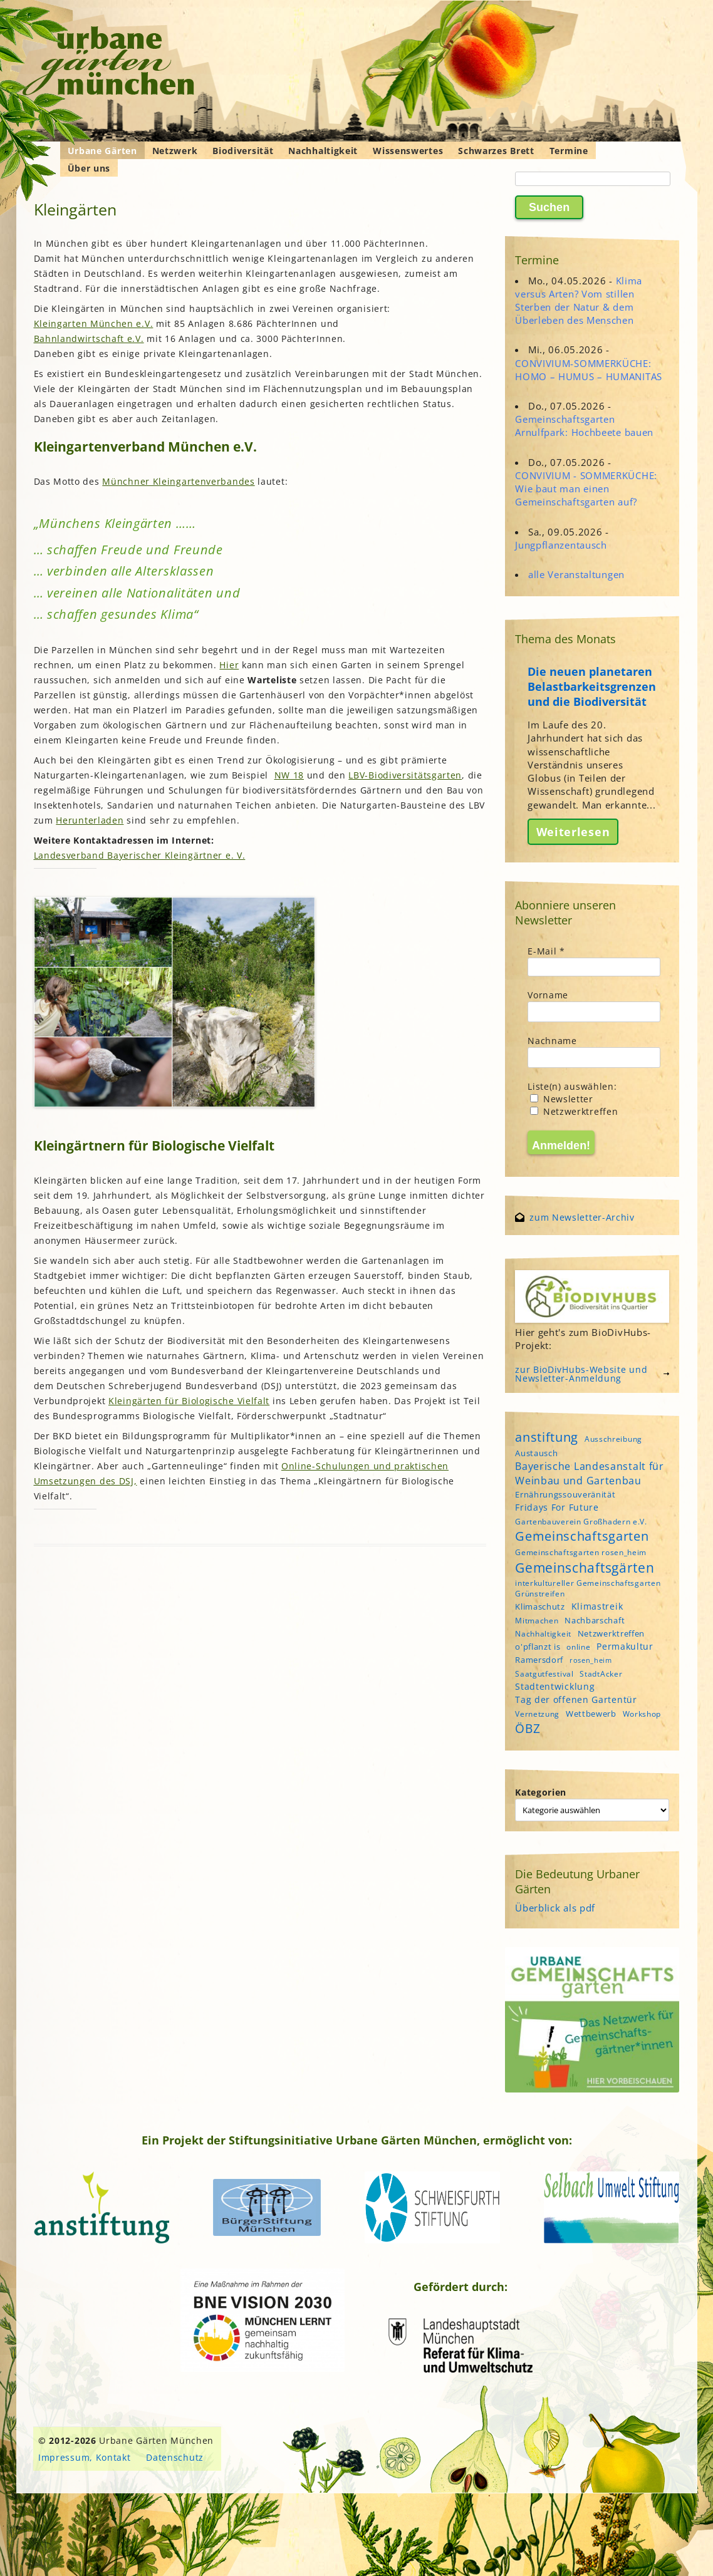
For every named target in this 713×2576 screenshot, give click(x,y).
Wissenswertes (408, 151)
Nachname (552, 1041)
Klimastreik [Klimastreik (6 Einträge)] (597, 1606)
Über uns (89, 168)
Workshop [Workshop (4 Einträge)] (642, 1714)
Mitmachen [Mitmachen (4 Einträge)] (536, 1620)
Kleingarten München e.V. (94, 323)
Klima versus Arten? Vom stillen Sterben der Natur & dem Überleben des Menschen (578, 300)
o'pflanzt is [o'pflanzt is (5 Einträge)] (537, 1646)
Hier (229, 665)
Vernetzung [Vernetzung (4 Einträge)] (537, 1714)
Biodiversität (242, 151)
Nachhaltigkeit (323, 151)
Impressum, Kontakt (84, 2457)
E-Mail (546, 951)
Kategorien (540, 1792)
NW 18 (289, 775)
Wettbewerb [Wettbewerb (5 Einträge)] (591, 1713)
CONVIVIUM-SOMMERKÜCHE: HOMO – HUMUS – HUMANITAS (588, 370)
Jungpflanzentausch (561, 545)
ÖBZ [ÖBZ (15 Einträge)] (527, 1728)
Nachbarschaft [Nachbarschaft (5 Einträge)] (595, 1620)
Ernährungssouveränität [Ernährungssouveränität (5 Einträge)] (565, 1494)
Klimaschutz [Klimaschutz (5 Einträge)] (540, 1606)
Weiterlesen (573, 831)
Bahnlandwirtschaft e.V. (89, 338)
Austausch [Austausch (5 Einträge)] (536, 1453)
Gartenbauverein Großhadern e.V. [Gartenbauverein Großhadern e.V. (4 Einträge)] (581, 1521)
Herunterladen (89, 820)
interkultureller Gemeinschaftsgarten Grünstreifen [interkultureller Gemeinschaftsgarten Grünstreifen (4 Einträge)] (587, 1588)
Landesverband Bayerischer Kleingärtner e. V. (140, 855)
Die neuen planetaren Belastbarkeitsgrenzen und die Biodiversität (592, 686)
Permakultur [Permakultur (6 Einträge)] (624, 1646)
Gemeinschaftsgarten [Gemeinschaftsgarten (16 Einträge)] (581, 1536)
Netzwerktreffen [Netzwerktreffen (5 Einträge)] (611, 1633)
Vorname (548, 995)
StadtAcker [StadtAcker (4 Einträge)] (601, 1673)
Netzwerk (175, 151)
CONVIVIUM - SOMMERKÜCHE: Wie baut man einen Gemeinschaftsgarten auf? (586, 488)
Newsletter (561, 1099)
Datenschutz (175, 2457)
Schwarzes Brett (496, 151)
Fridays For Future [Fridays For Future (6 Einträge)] (557, 1507)
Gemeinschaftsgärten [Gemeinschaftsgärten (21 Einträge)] (584, 1567)
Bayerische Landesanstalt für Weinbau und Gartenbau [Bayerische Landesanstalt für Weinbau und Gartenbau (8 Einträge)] (589, 1473)
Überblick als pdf (555, 1907)
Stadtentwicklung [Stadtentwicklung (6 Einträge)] (555, 1686)
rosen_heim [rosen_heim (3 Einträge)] (591, 1660)
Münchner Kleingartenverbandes (178, 481)
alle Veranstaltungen (576, 574)
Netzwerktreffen (574, 1111)
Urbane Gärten (102, 151)
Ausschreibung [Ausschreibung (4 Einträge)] (613, 1439)
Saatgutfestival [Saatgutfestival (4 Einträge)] (544, 1673)
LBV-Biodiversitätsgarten (405, 775)
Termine (568, 151)
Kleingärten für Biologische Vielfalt (188, 1401)
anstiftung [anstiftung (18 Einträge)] (546, 1437)
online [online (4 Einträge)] (578, 1647)
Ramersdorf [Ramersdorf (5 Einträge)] (539, 1659)
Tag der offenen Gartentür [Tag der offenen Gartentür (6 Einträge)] (576, 1699)
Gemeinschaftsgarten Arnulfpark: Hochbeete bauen (584, 425)
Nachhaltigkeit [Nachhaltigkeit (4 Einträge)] (543, 1633)
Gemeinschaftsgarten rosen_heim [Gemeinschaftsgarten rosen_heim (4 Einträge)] (581, 1552)
